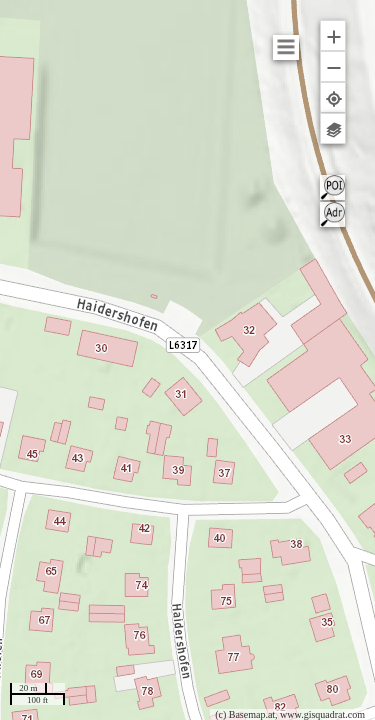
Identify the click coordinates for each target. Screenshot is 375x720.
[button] (333, 35)
